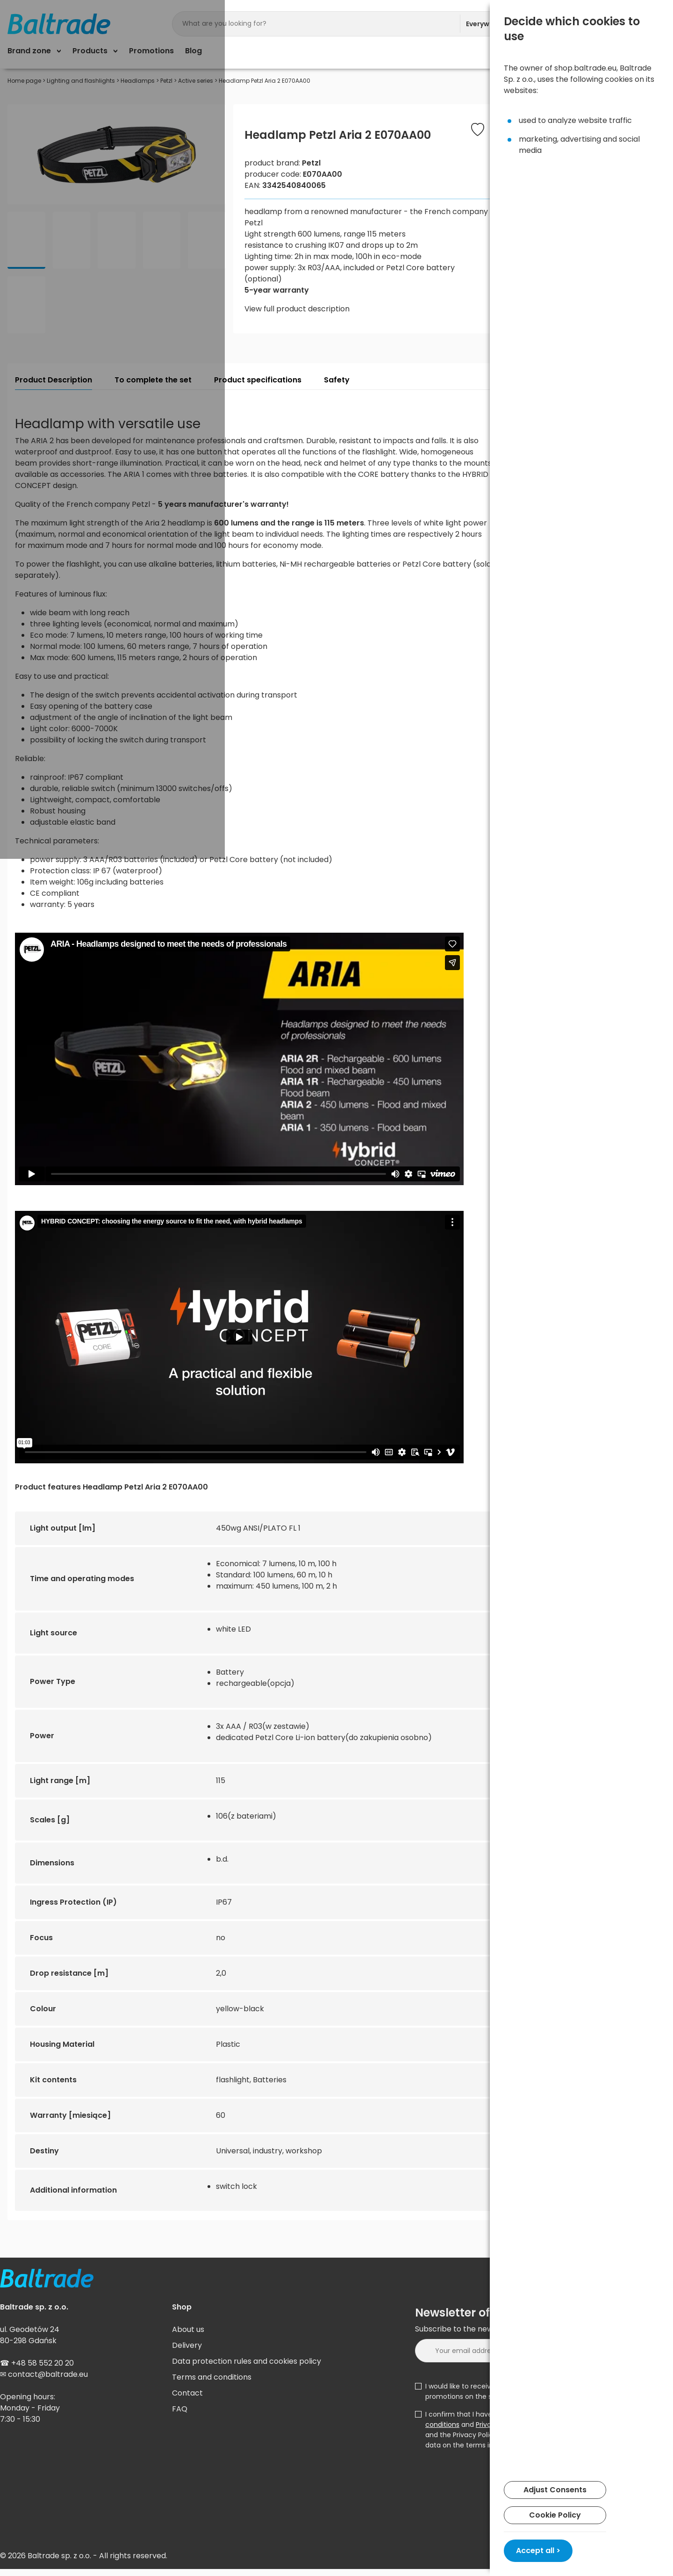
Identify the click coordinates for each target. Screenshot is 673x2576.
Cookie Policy (555, 2515)
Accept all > (538, 2550)
